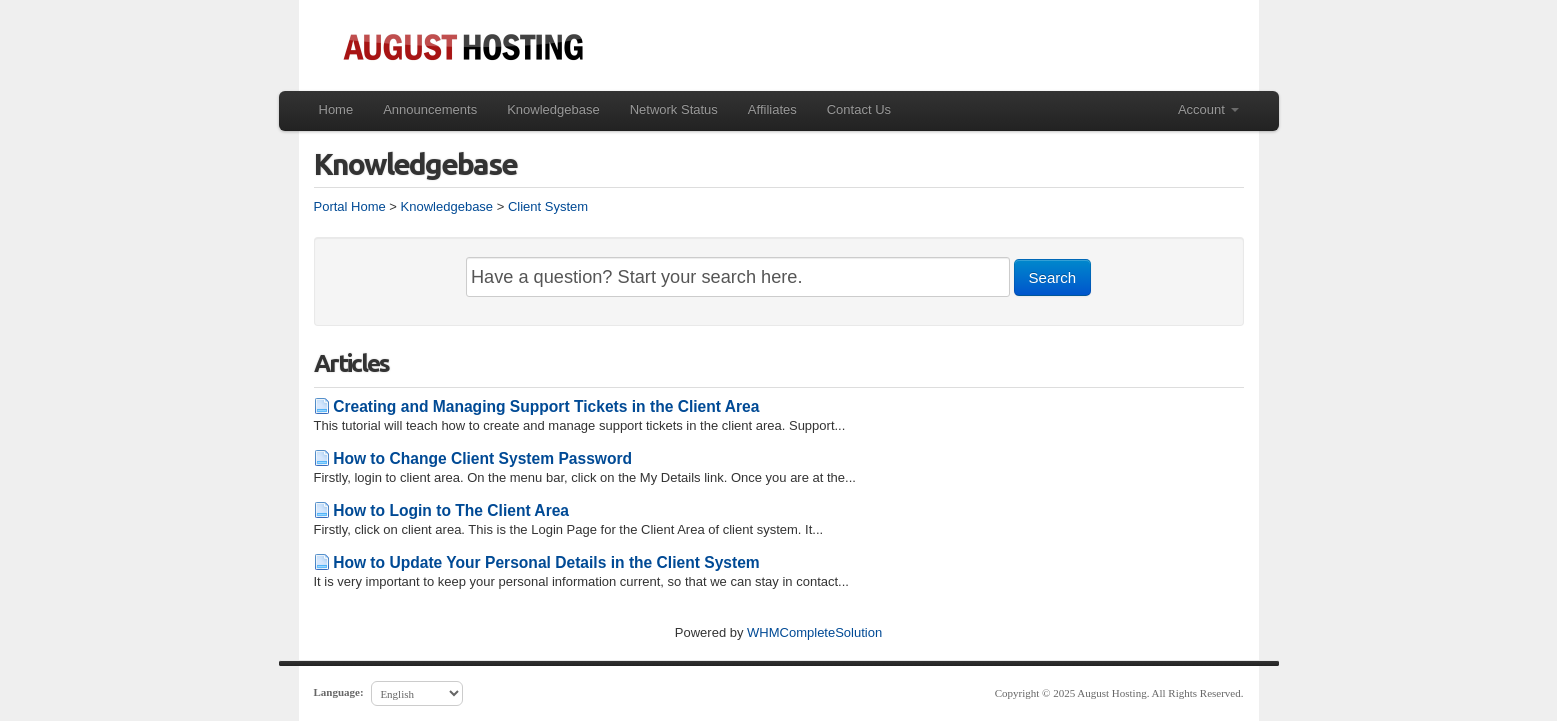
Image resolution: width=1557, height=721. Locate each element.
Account (1208, 109)
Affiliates (772, 109)
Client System (548, 206)
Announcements (430, 109)
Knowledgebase (553, 109)
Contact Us (859, 109)
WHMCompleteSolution (814, 632)
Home (336, 109)
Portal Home (350, 206)
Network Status (674, 109)
